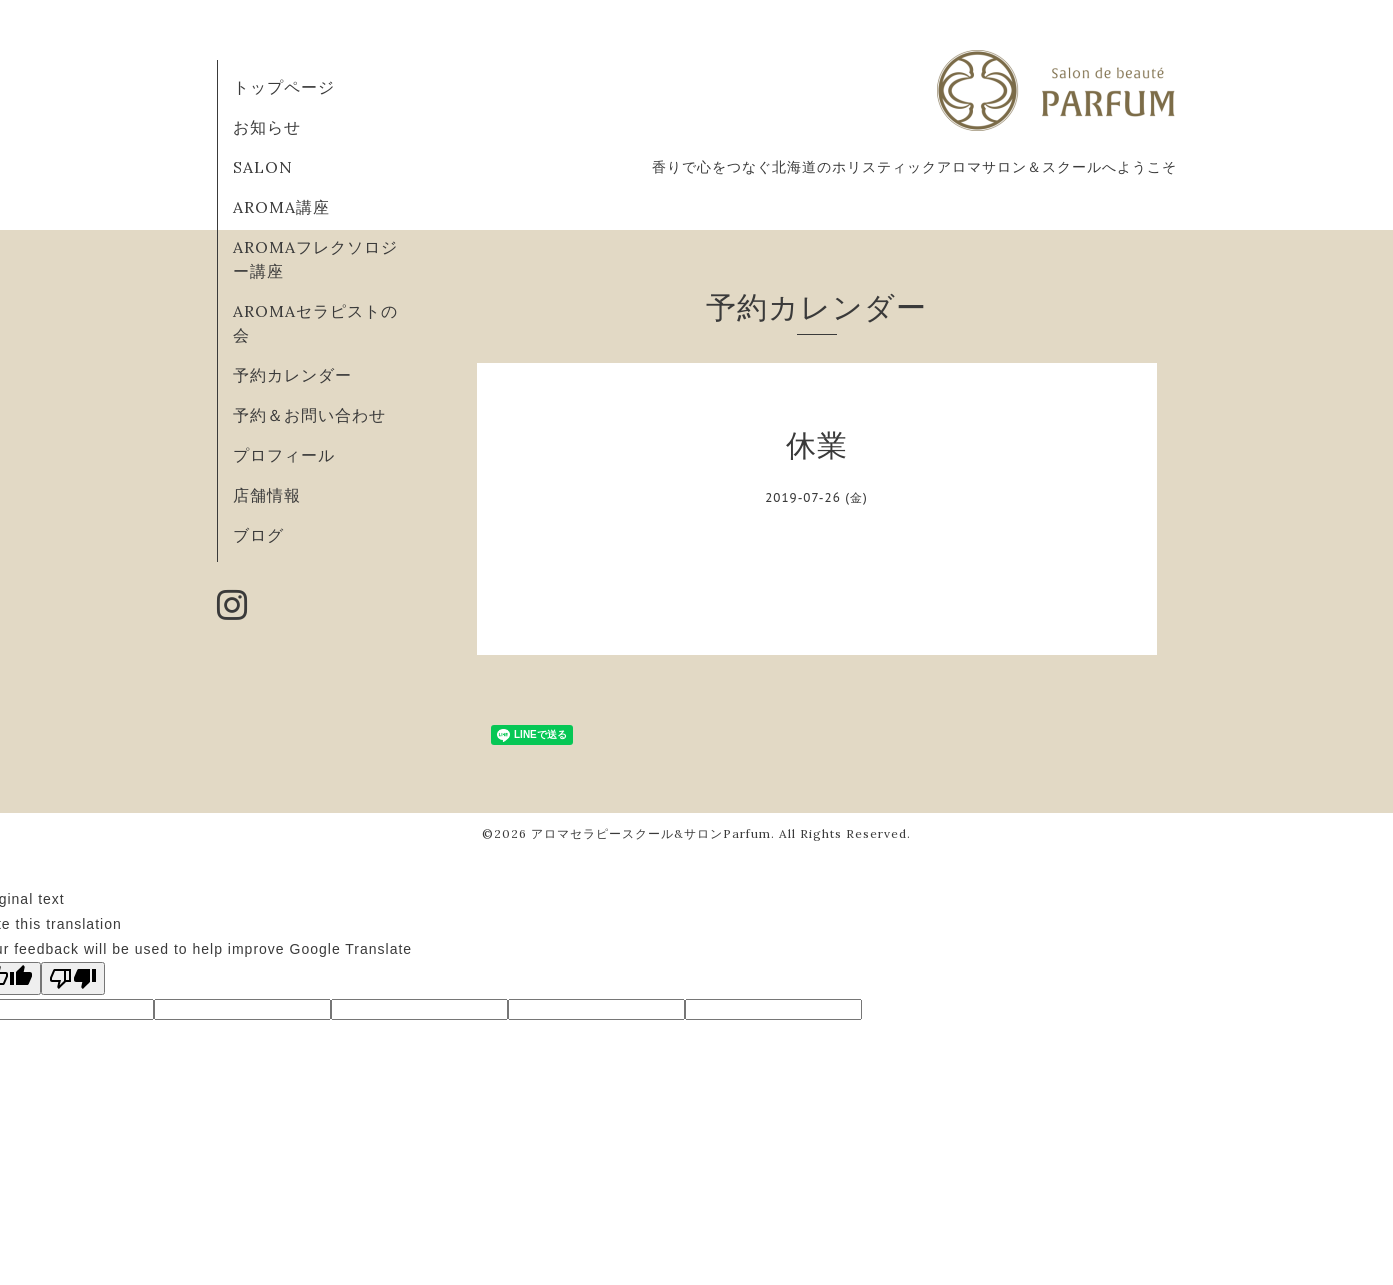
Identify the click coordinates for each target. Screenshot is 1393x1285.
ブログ (258, 535)
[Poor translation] (73, 978)
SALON (263, 167)
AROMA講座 (281, 207)
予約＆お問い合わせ (309, 415)
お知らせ (267, 127)
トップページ (284, 87)
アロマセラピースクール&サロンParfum (651, 833)
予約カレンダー (292, 375)
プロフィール (284, 455)
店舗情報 (267, 495)
